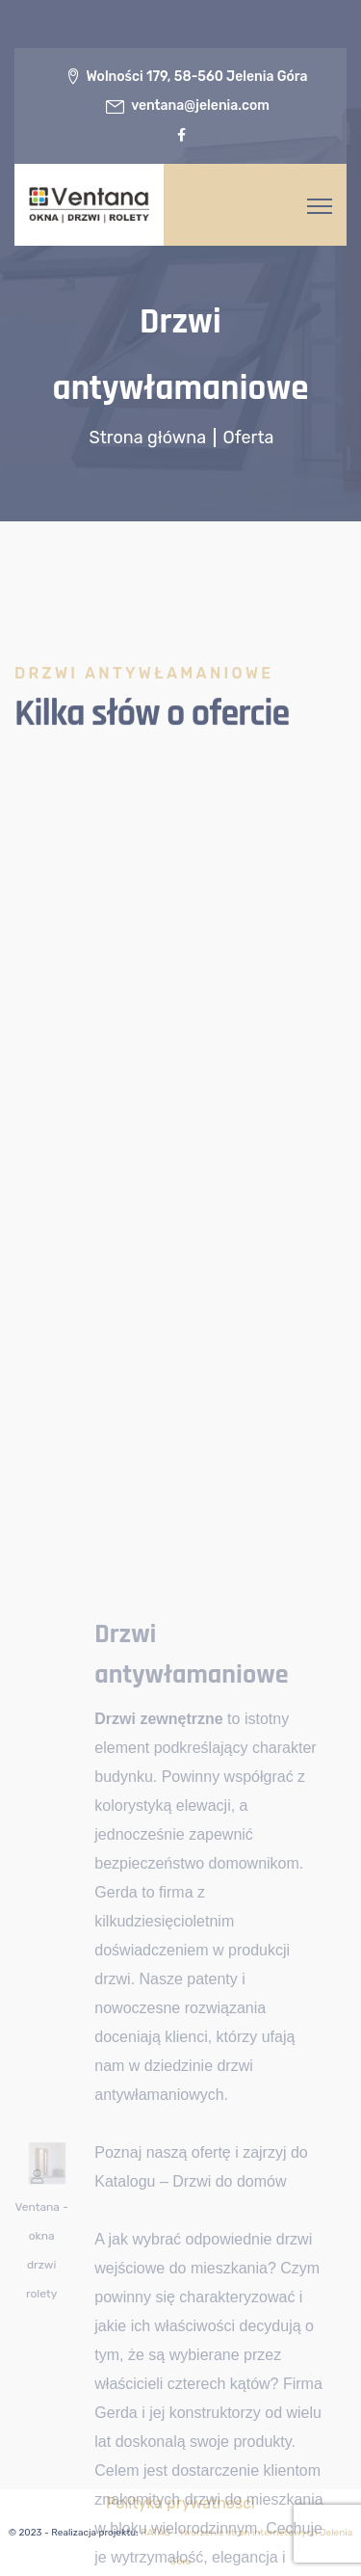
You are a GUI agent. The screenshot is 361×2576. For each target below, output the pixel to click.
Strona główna (150, 437)
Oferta (248, 437)
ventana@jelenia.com (200, 105)
